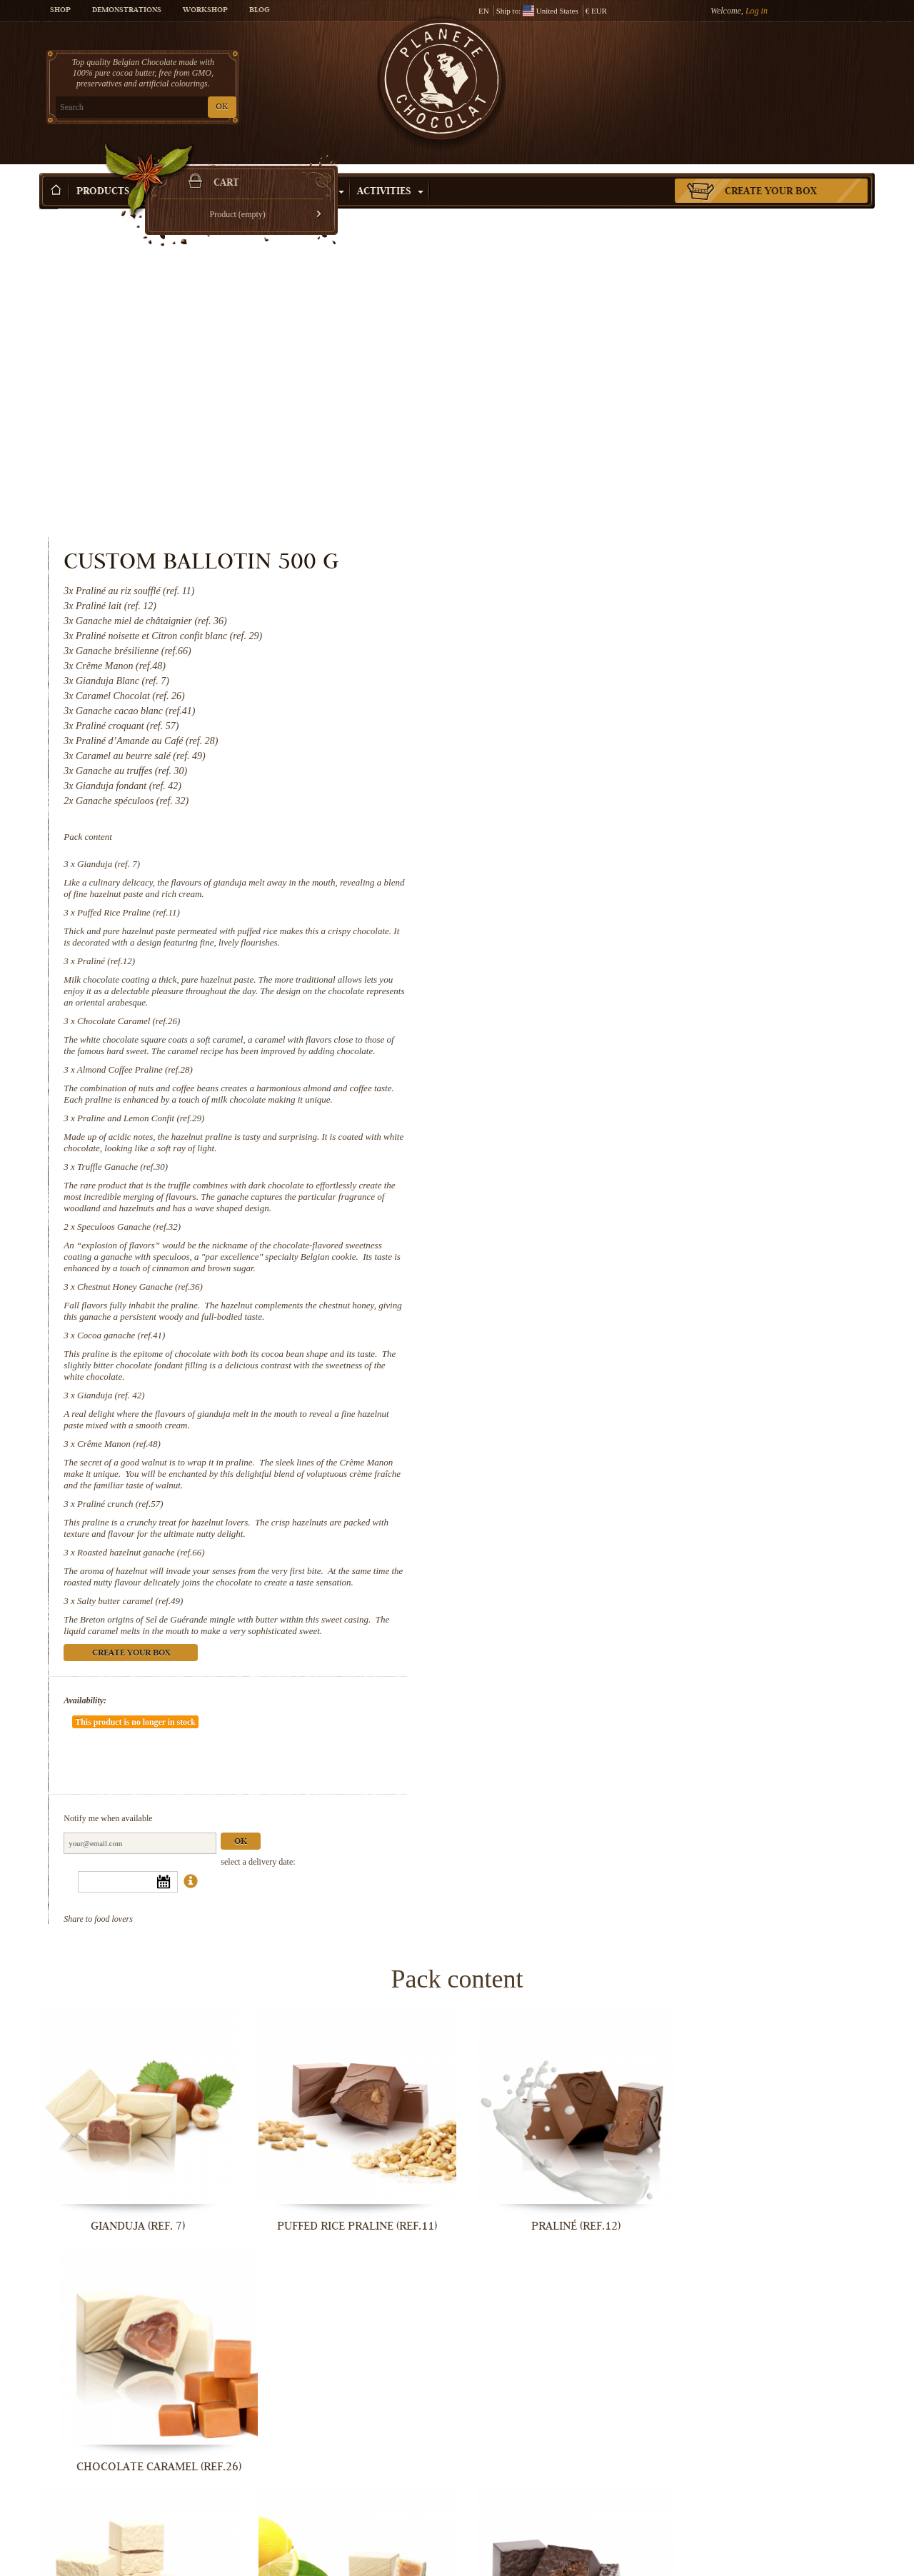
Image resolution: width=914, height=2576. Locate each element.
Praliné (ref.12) (585, 631)
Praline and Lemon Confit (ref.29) (619, 788)
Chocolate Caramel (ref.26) (607, 691)
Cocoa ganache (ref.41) (600, 1005)
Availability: (564, 1370)
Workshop (205, 10)
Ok (719, 1469)
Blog (259, 10)
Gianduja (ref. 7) (587, 533)
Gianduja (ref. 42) (589, 1065)
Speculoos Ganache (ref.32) (608, 896)
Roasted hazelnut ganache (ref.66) (620, 1222)
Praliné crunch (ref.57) (599, 1173)
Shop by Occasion (288, 170)
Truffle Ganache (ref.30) (601, 836)
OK (207, 107)
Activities (390, 170)
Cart (770, 67)
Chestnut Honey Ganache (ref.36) (619, 956)
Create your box (771, 170)
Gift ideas (188, 170)
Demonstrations (126, 10)
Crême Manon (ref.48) (598, 1113)
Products (109, 170)
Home (48, 196)
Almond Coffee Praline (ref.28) (614, 739)
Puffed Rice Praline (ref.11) (607, 582)
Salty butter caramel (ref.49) (609, 1271)
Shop (60, 10)
